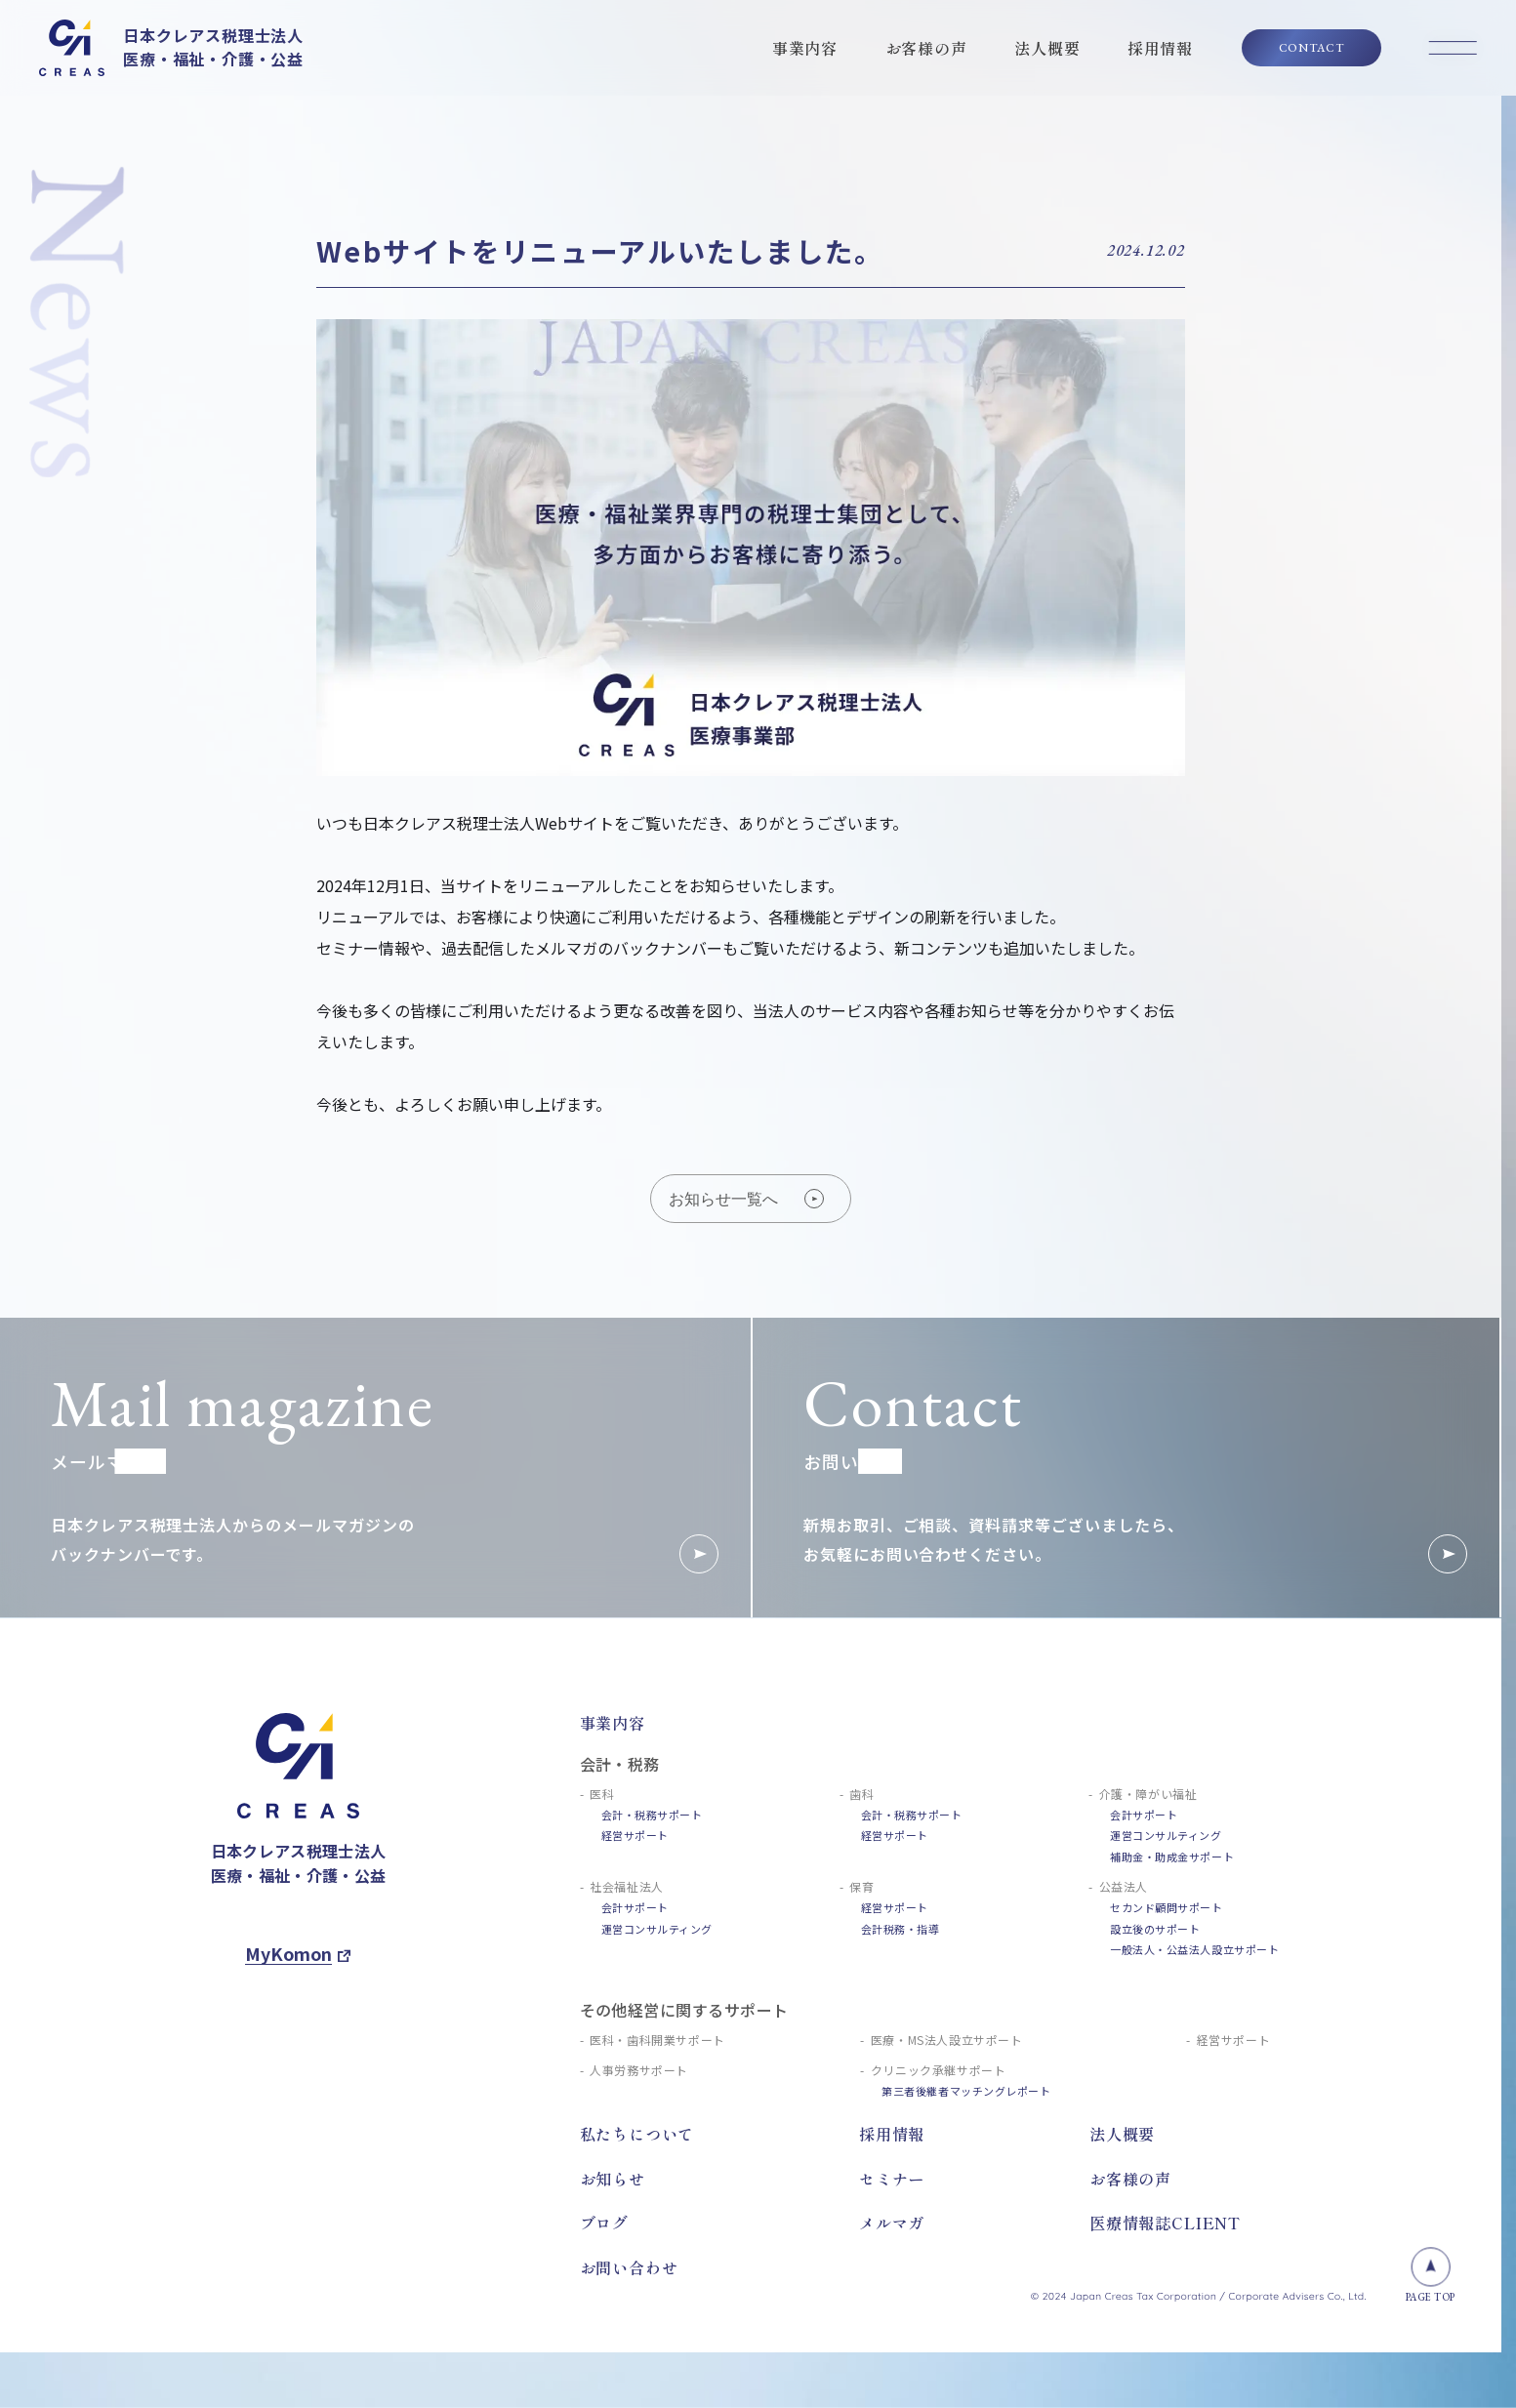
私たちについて (637, 2133)
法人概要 (1047, 48)
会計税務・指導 (900, 1929)
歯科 (861, 1793)
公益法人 (1123, 1886)
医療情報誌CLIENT (1165, 2222)
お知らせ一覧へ (746, 1199)
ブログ (604, 2222)
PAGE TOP (1430, 2275)
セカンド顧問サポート (1166, 1907)
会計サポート (1143, 1814)
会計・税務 (620, 1763)
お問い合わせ (629, 2267)
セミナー (891, 2178)
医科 (602, 1793)
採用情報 (1160, 48)
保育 (861, 1886)
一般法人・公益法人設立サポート (1194, 1949)
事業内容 (805, 48)
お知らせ (612, 2178)
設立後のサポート (1155, 1929)
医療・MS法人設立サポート (947, 2039)
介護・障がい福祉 (1148, 1793)
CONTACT (1311, 48)
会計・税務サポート (652, 1814)
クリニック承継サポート (938, 2069)
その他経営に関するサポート (684, 2009)
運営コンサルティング (1166, 1835)
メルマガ (891, 2222)
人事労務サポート (639, 2069)
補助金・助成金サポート (1172, 1856)
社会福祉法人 (627, 1886)
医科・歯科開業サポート (657, 2039)
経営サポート (635, 1835)
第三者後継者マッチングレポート (965, 2091)
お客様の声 (926, 48)
